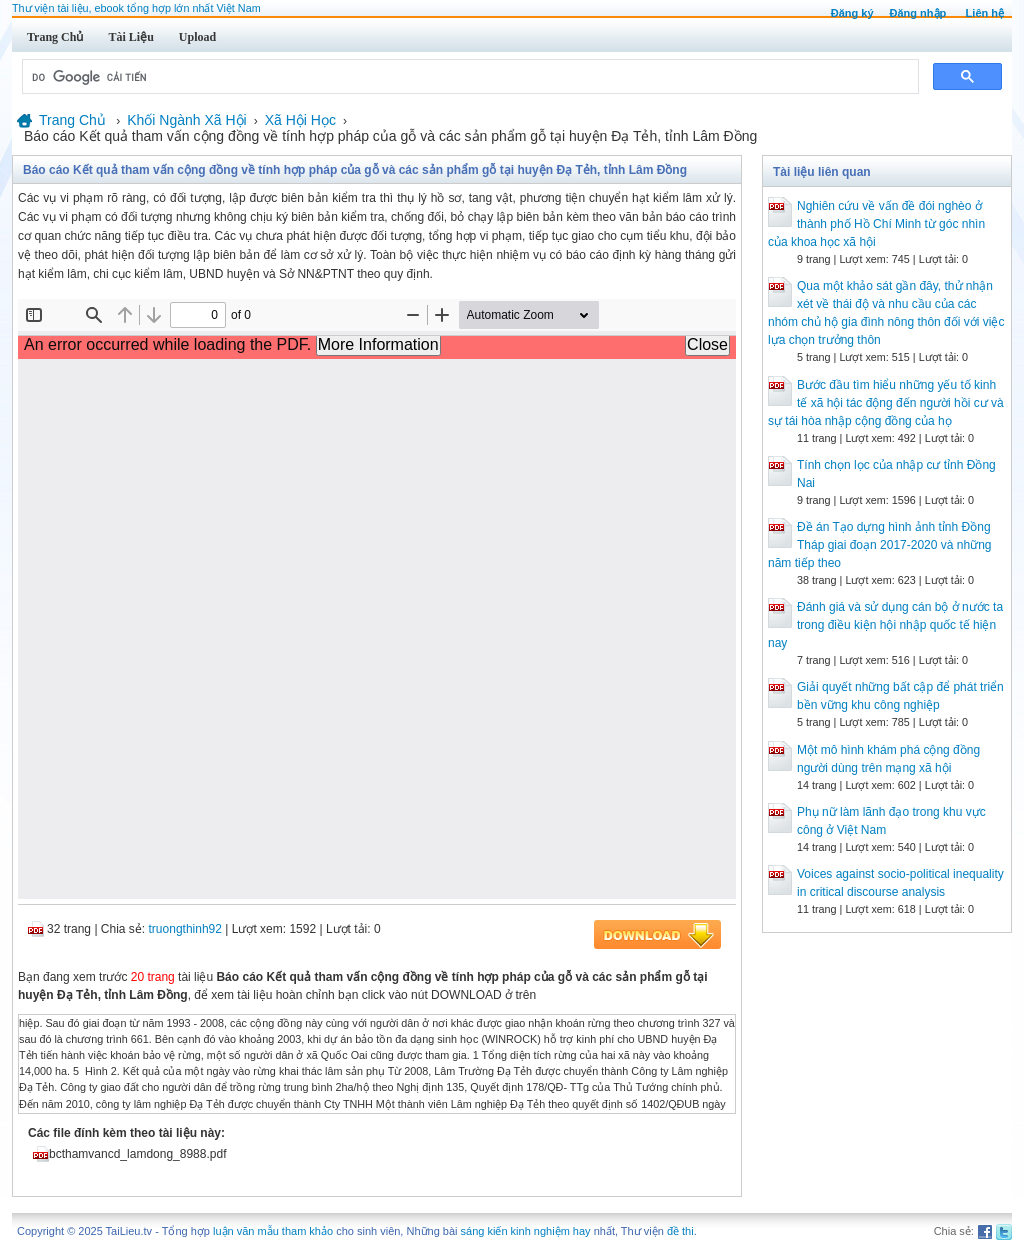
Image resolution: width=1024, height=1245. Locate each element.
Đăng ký (852, 13)
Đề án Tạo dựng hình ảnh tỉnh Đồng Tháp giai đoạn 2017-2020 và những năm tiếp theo (879, 545)
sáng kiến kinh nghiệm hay (526, 1231)
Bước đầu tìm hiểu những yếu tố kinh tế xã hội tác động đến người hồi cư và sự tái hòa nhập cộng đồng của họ (886, 403)
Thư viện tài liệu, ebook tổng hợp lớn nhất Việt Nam (136, 8)
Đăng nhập (918, 13)
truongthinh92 (185, 929)
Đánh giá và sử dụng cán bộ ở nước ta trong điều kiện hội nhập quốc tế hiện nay (885, 625)
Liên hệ (985, 13)
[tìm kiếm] (468, 77)
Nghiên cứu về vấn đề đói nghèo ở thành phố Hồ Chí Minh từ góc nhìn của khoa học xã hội (876, 224)
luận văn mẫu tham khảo (273, 1231)
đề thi (680, 1231)
